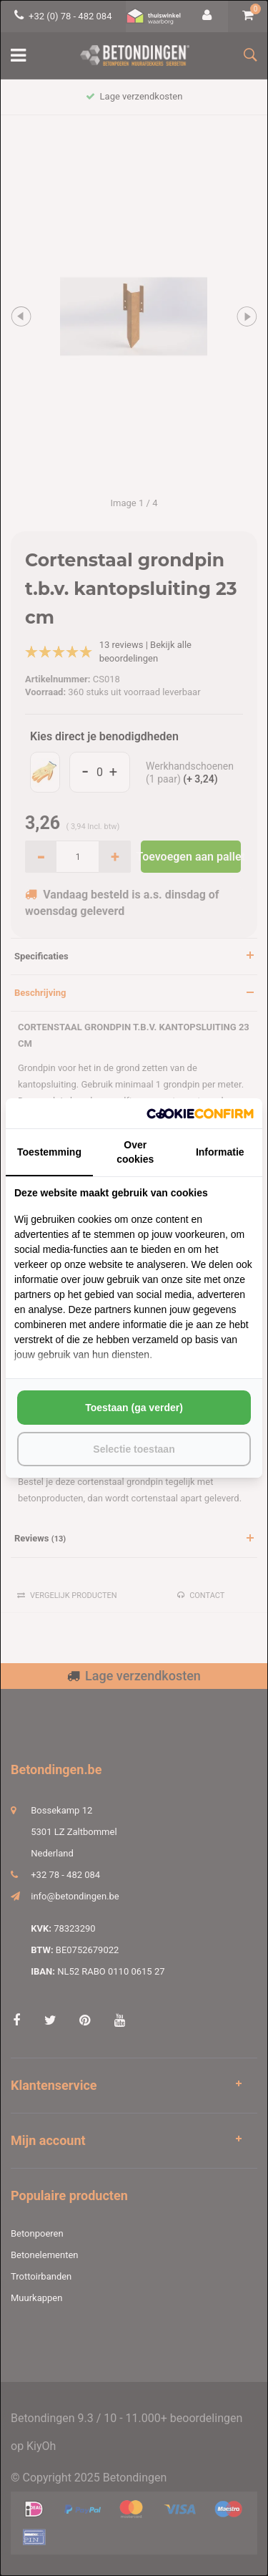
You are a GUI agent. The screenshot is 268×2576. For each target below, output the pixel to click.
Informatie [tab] (220, 1152)
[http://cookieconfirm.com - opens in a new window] (200, 1113)
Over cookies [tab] (135, 1152)
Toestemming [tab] (49, 1152)
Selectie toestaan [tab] (133, 1449)
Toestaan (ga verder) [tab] (134, 1407)
